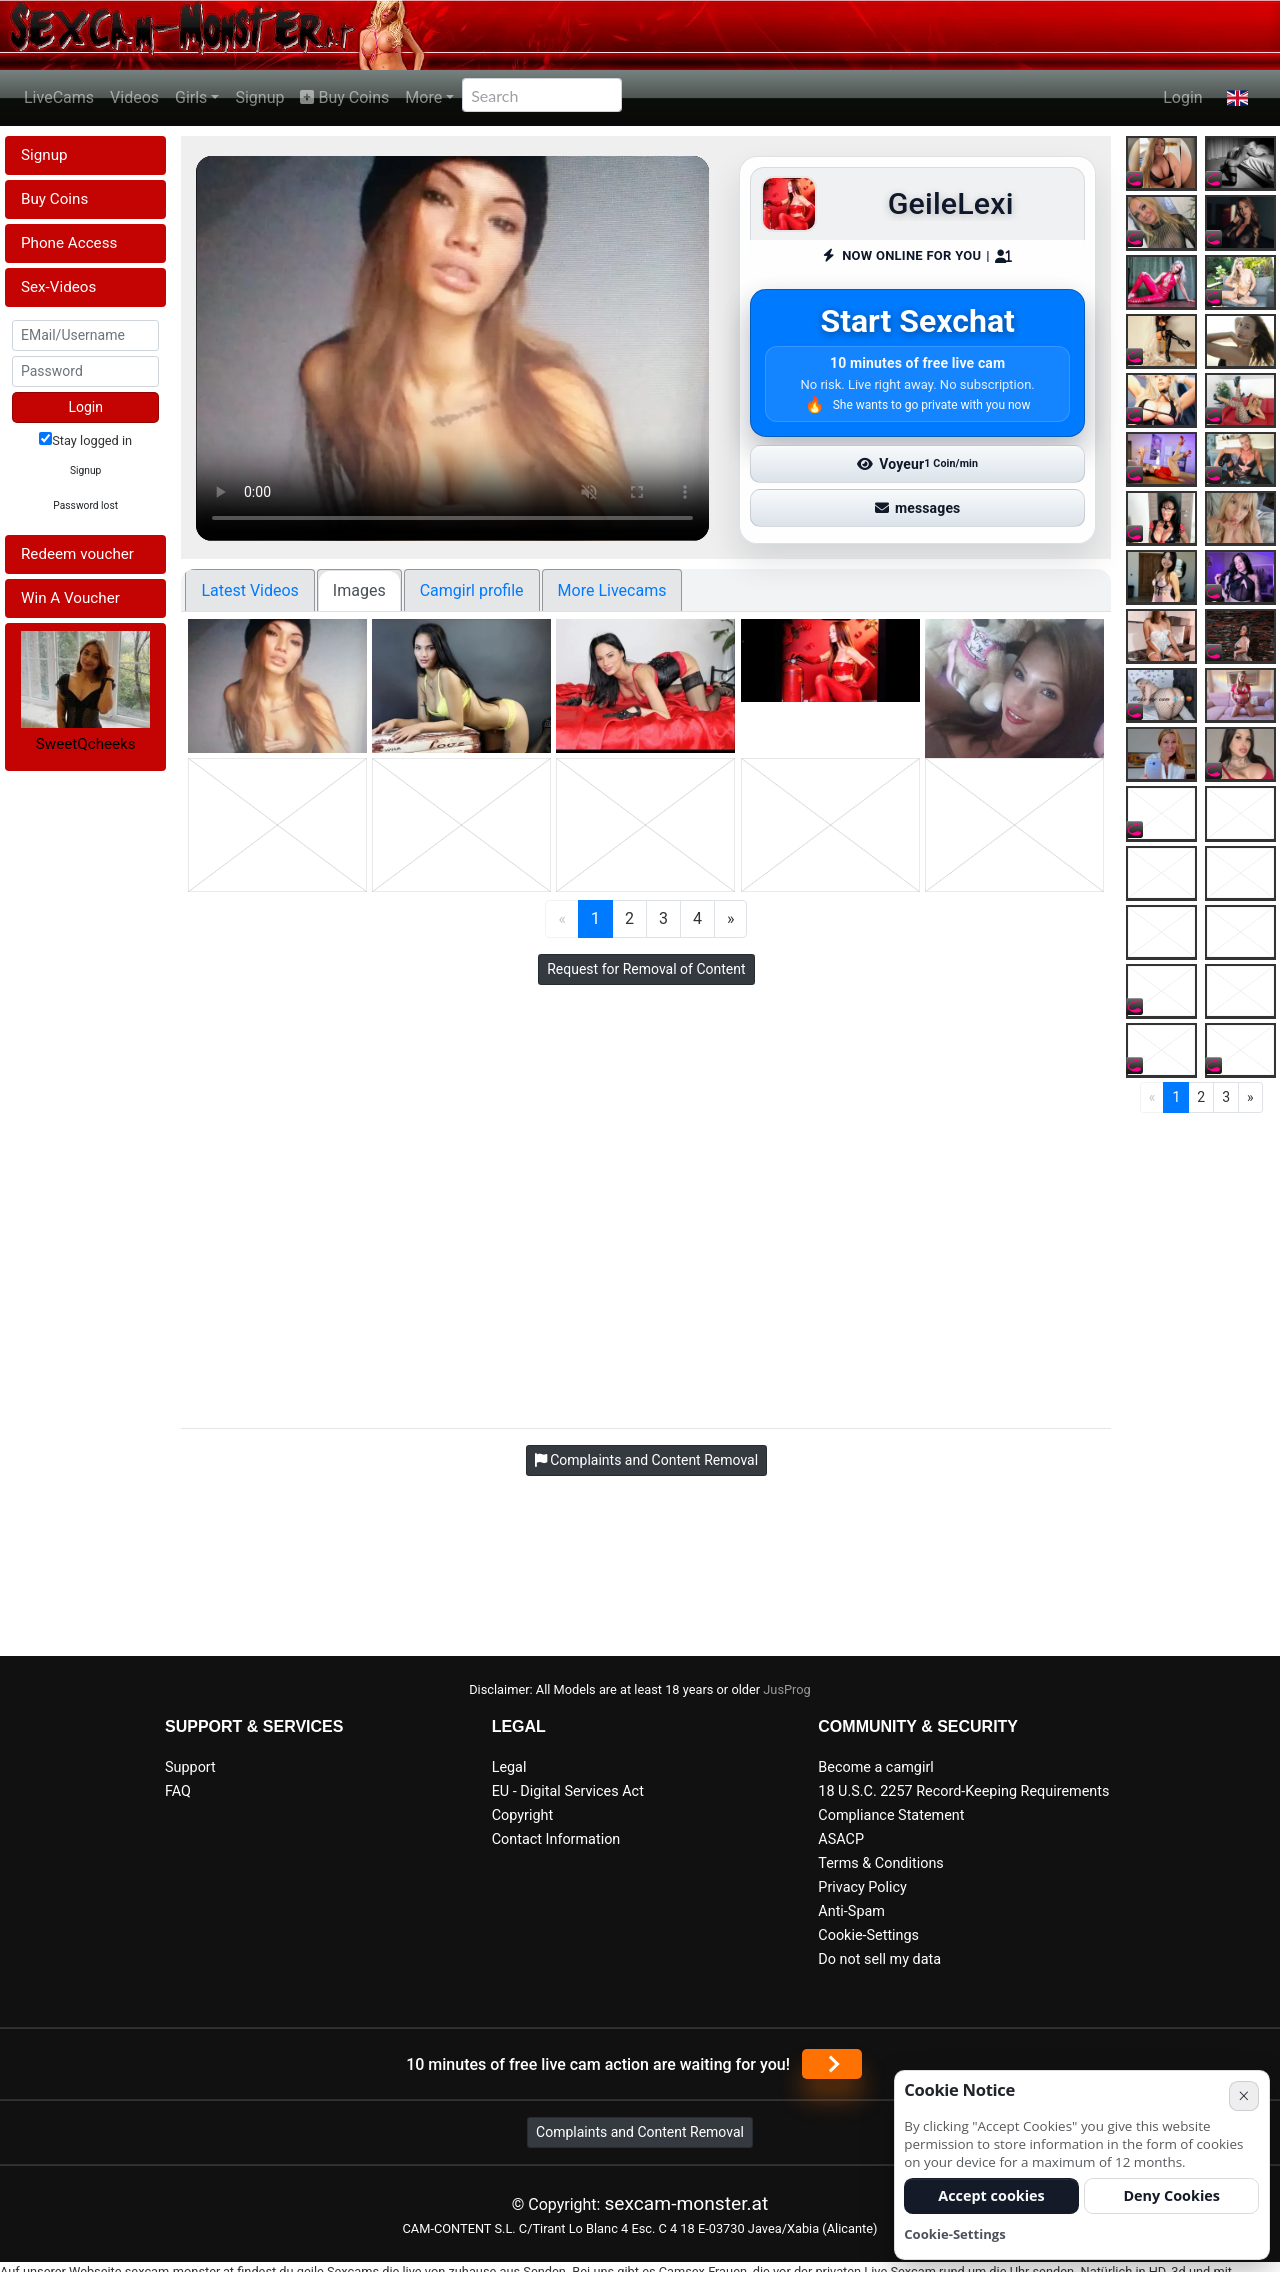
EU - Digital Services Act (568, 1791)
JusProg (787, 1689)
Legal (509, 1767)
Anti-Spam (851, 1911)
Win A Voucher (70, 598)
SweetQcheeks (86, 744)
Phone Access (69, 243)
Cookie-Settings (868, 1935)
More (423, 97)
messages (918, 508)
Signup (259, 97)
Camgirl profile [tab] (472, 590)
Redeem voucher (77, 554)
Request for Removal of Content (646, 969)
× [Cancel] (1243, 2095)
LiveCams (59, 97)
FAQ (178, 1791)
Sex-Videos (58, 287)
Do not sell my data (879, 1959)
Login (1182, 97)
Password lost (85, 505)
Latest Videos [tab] (249, 590)
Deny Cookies (1171, 2195)
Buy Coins (344, 97)
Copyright (522, 1815)
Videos (134, 97)
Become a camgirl (876, 1767)
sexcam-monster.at (686, 2203)
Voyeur (917, 464)
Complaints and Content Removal (640, 2132)
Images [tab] (359, 590)
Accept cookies (991, 2195)
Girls (191, 97)
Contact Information (556, 1839)
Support (190, 1767)
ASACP (841, 1839)
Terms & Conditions (880, 1863)
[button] (1237, 98)
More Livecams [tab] (612, 590)
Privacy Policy (862, 1887)
